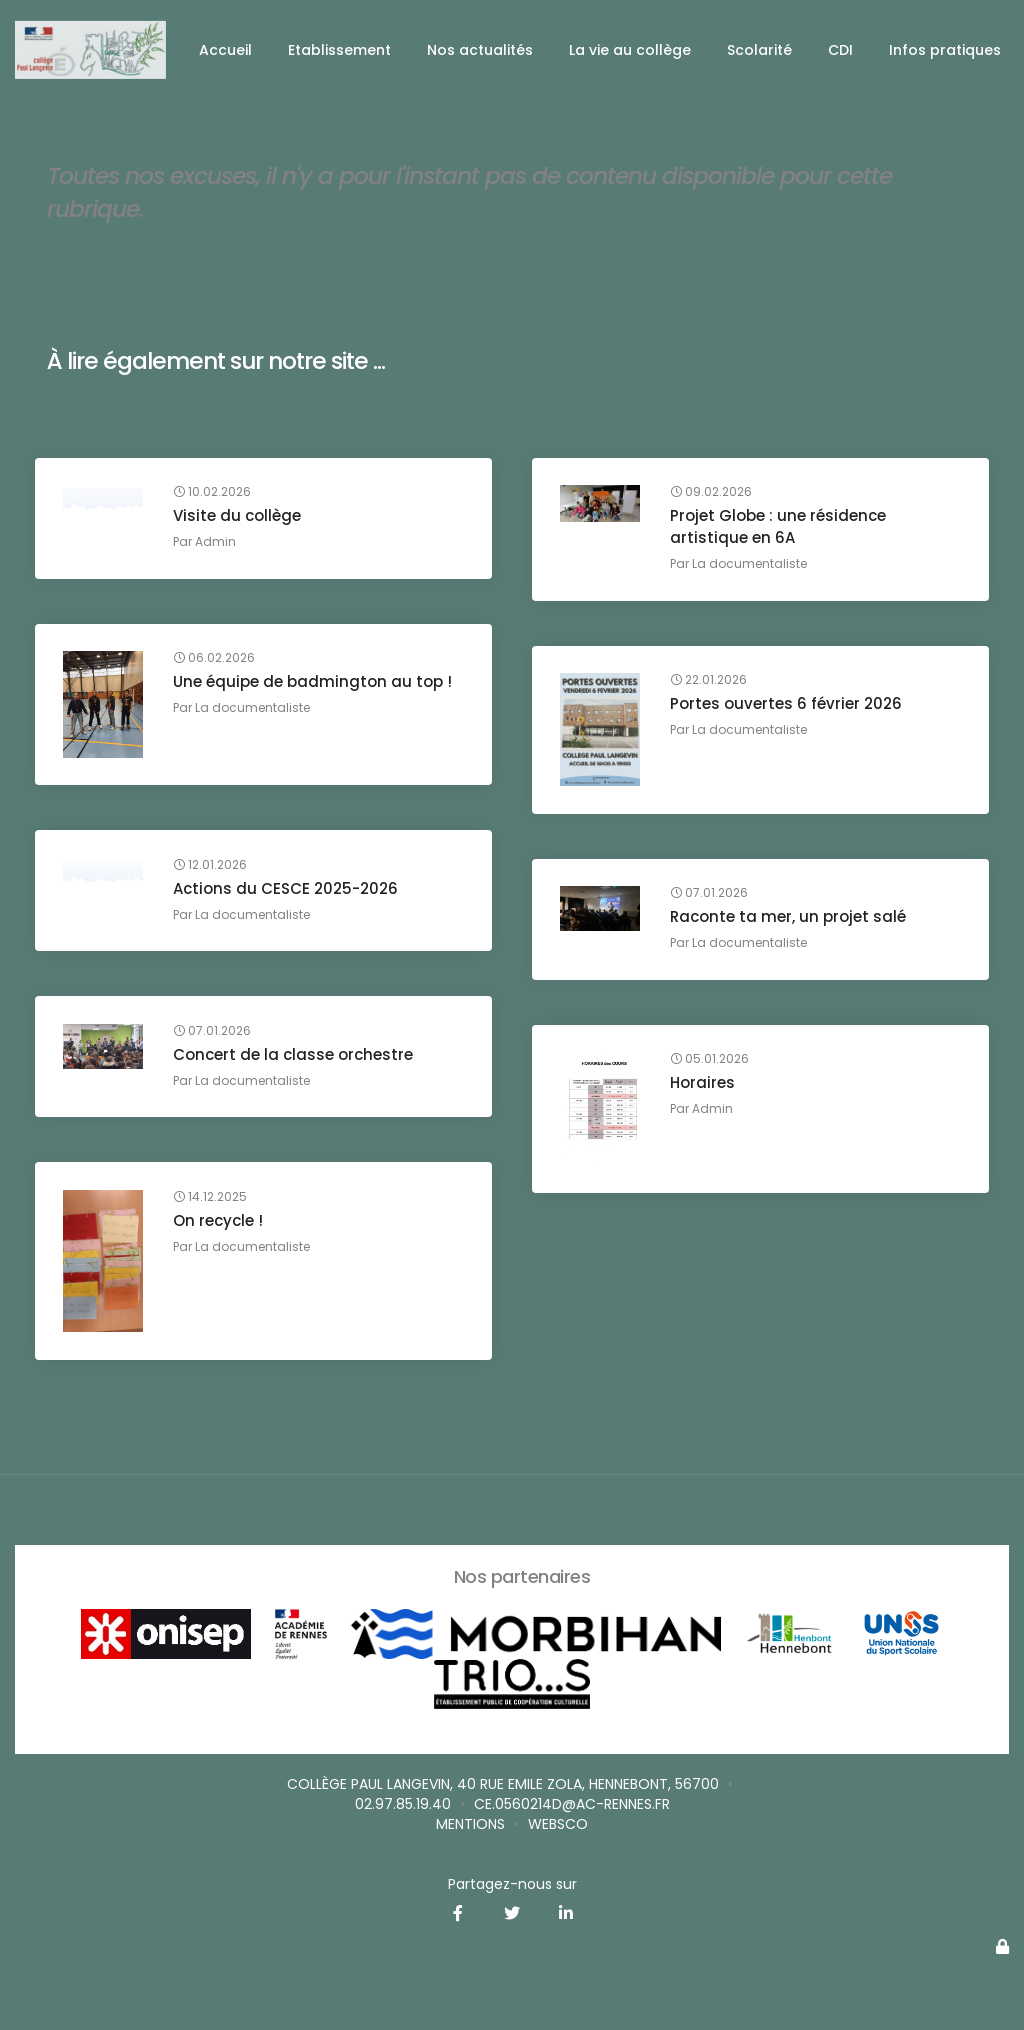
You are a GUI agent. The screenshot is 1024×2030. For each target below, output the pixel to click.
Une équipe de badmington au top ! (314, 684)
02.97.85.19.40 (403, 1804)
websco (558, 1824)
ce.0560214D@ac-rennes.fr (572, 1804)
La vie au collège (630, 50)
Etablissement (339, 50)
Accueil (225, 50)
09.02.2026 (713, 495)
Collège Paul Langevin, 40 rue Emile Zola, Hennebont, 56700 (503, 1784)
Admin (217, 544)
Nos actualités (480, 50)
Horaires (704, 1085)
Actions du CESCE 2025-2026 (287, 890)
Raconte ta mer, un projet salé (790, 919)
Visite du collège (239, 518)
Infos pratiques (945, 50)
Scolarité (759, 50)
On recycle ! (220, 1222)
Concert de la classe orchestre (295, 1056)
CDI (840, 50)
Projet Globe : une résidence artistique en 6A (780, 529)
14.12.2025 (212, 1199)
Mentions (470, 1824)
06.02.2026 (216, 661)
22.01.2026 (710, 683)
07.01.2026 (711, 896)
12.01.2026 (212, 867)
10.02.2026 (214, 495)
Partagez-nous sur (512, 1884)
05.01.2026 (711, 1062)
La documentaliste (751, 566)
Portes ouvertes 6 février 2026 (788, 706)
